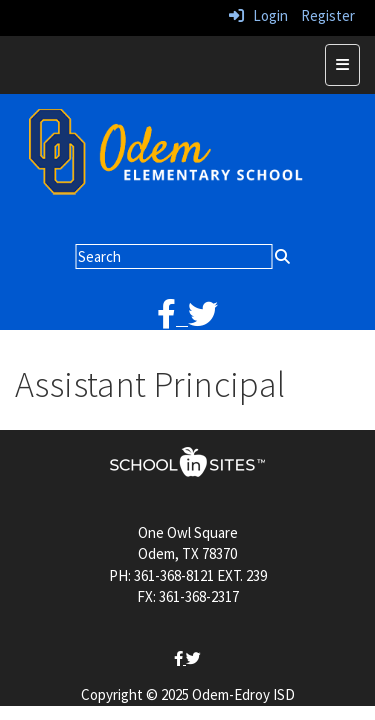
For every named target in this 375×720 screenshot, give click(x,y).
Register (328, 15)
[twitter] (203, 319)
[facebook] (172, 319)
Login (258, 15)
